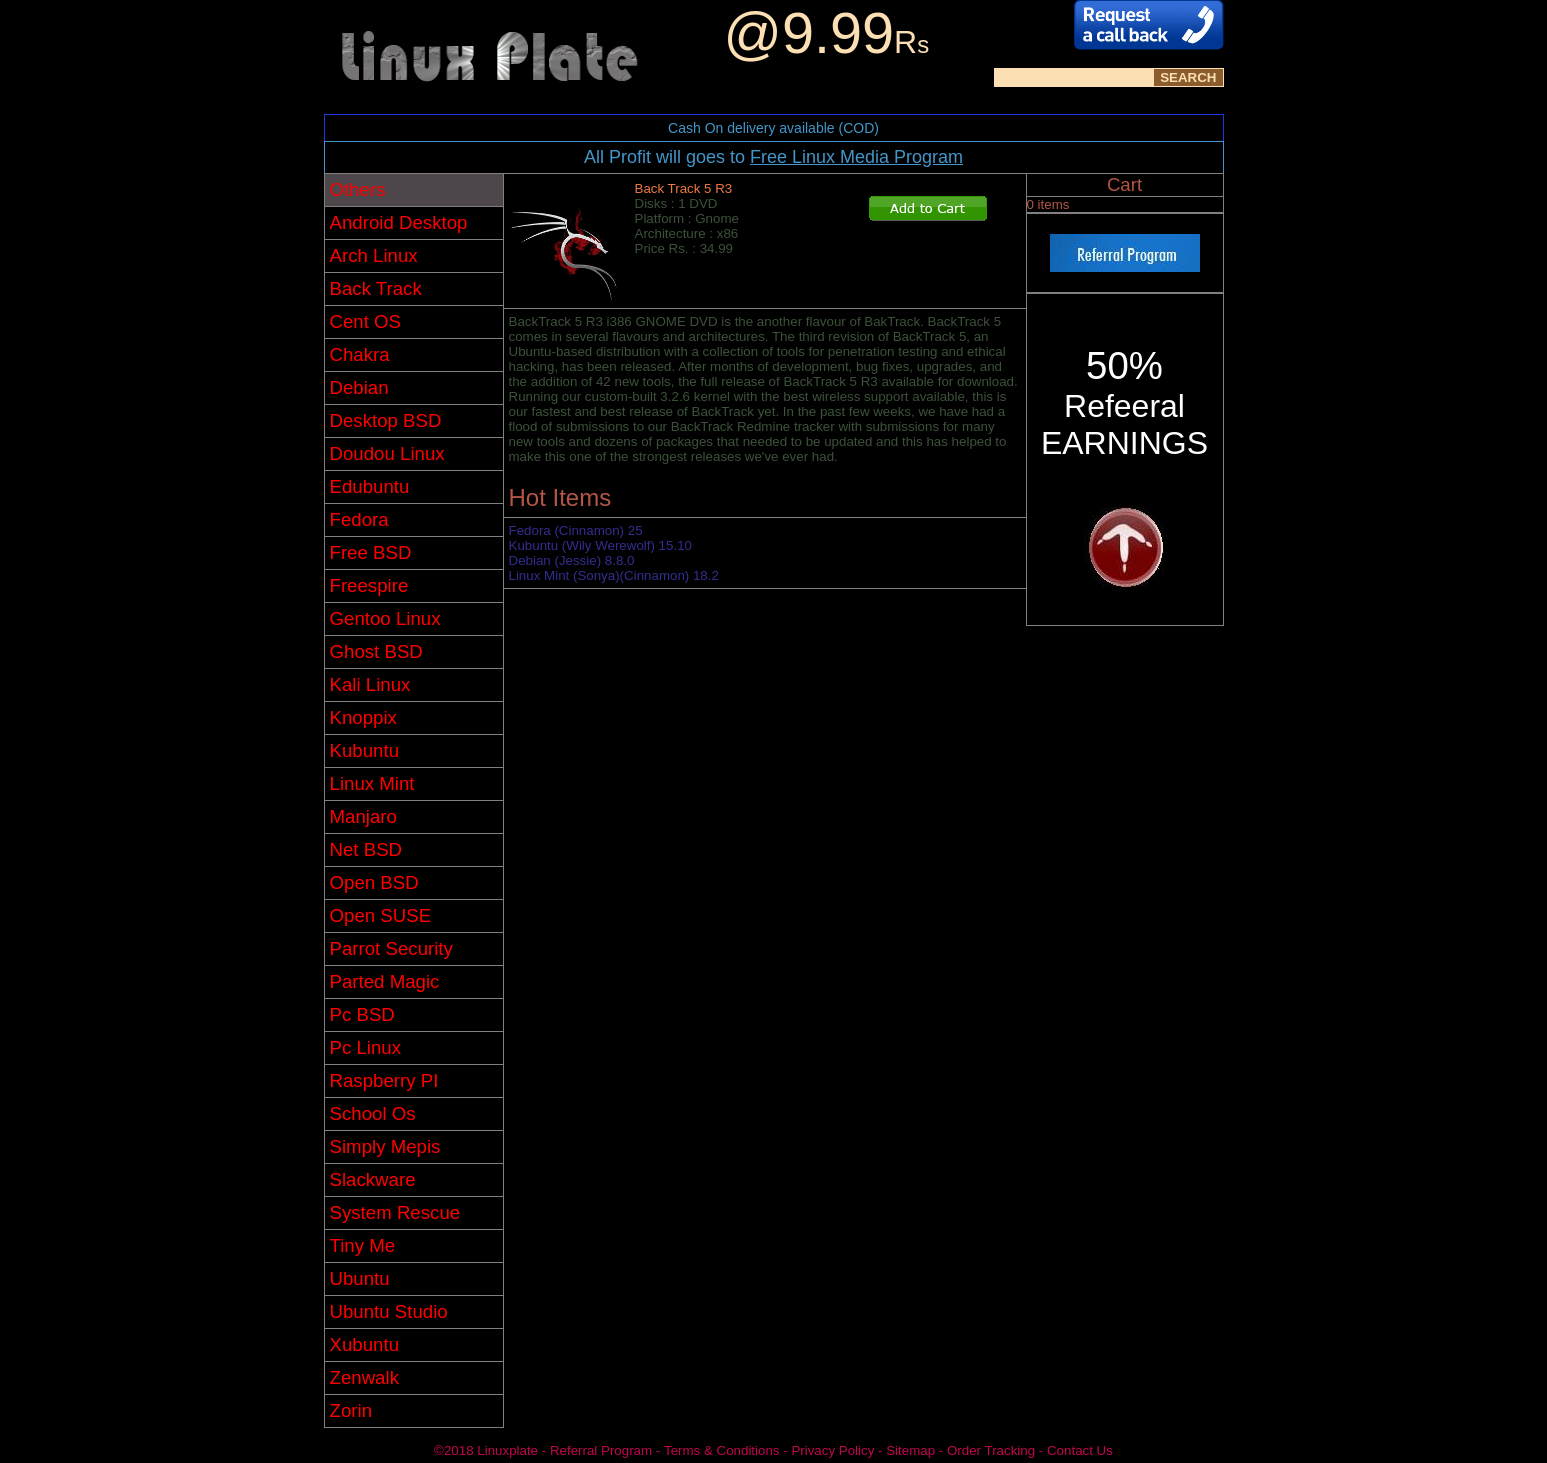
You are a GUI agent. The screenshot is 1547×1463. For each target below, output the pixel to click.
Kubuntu (365, 750)
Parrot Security (391, 948)
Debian (359, 387)
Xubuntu (365, 1344)
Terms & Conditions (722, 1450)
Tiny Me (363, 1245)
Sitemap (910, 1450)
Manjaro (363, 816)
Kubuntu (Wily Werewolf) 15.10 (600, 545)
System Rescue (395, 1212)
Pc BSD (362, 1014)
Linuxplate (507, 1450)
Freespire (369, 585)
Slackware (373, 1179)
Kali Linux (370, 684)
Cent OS (366, 321)
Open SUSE (381, 915)
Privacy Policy (832, 1450)
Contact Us (1080, 1450)
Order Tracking (991, 1450)
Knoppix (363, 717)
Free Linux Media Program (856, 157)
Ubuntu (360, 1278)
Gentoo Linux (385, 618)
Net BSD (366, 849)
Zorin (351, 1410)
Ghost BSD (376, 651)
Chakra (360, 354)
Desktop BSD (386, 420)
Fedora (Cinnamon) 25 (576, 530)
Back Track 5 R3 (684, 188)
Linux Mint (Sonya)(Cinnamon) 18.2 (614, 575)
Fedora (359, 519)
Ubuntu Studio (389, 1311)
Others (358, 189)
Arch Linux (374, 255)
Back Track (376, 288)
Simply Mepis (385, 1146)
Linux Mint (372, 783)
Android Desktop (399, 222)
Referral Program (601, 1450)
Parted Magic (385, 981)
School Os (373, 1113)
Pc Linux (366, 1047)
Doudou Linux (387, 453)
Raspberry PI (384, 1080)
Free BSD (371, 552)
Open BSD (374, 882)
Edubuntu (370, 486)
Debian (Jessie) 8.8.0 (572, 560)
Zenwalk (364, 1377)
